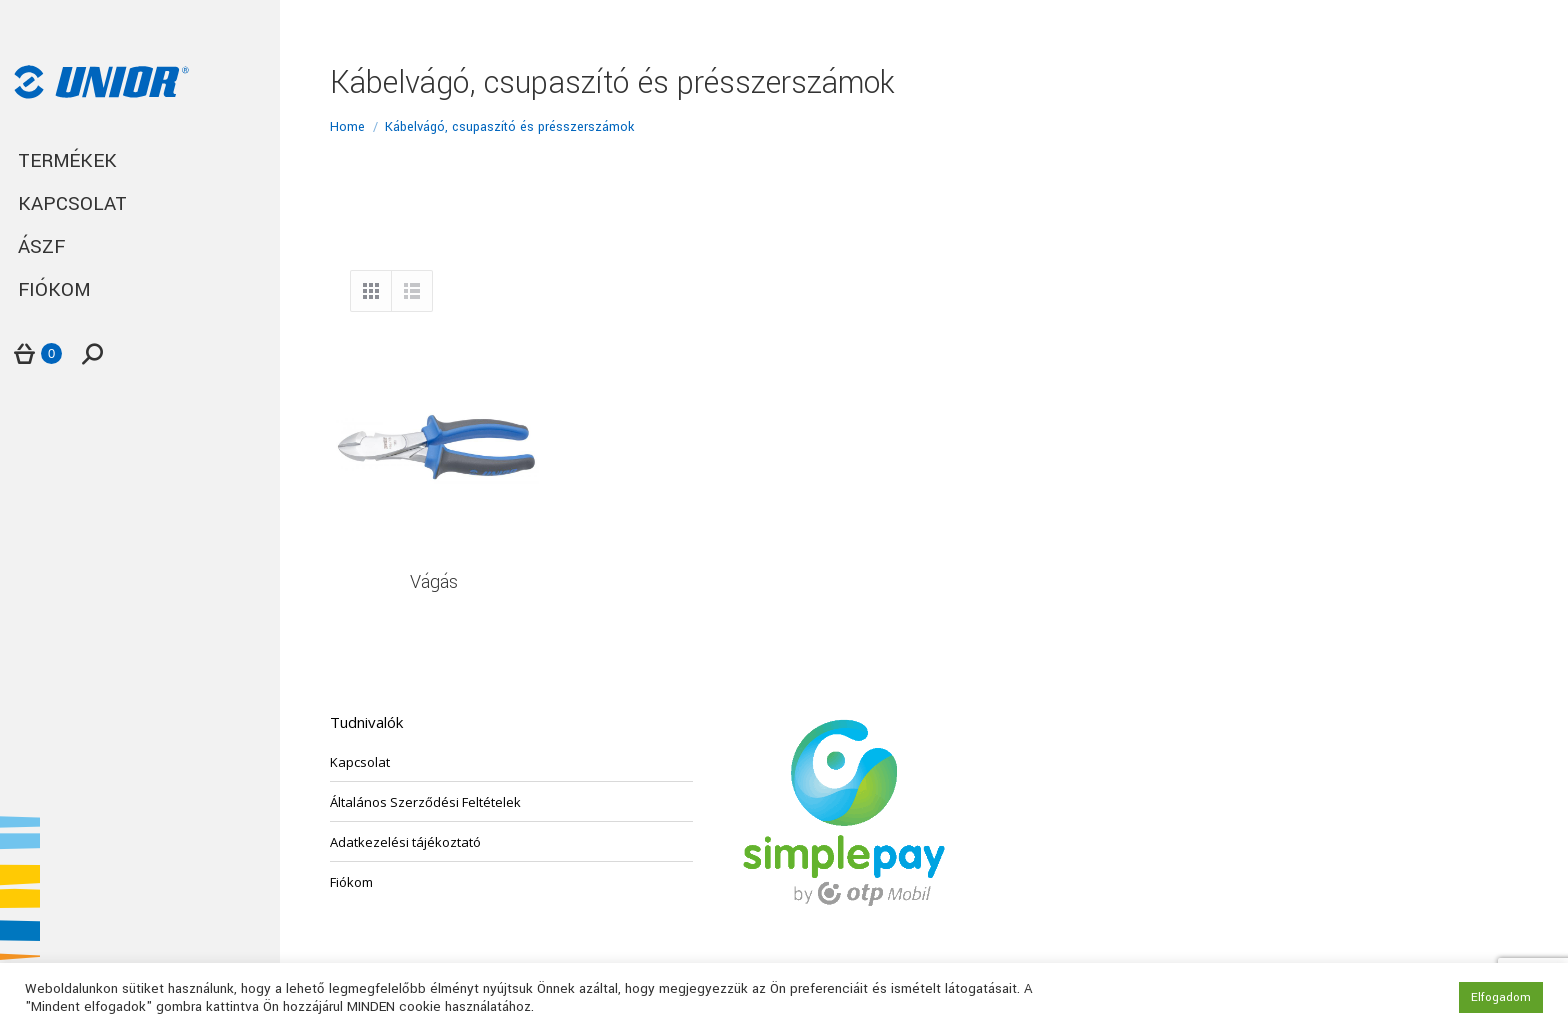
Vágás (434, 582)
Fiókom (351, 882)
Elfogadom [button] (1501, 997)
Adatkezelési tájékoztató (405, 842)
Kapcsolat (360, 762)
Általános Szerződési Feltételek (425, 802)
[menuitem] (140, 161)
